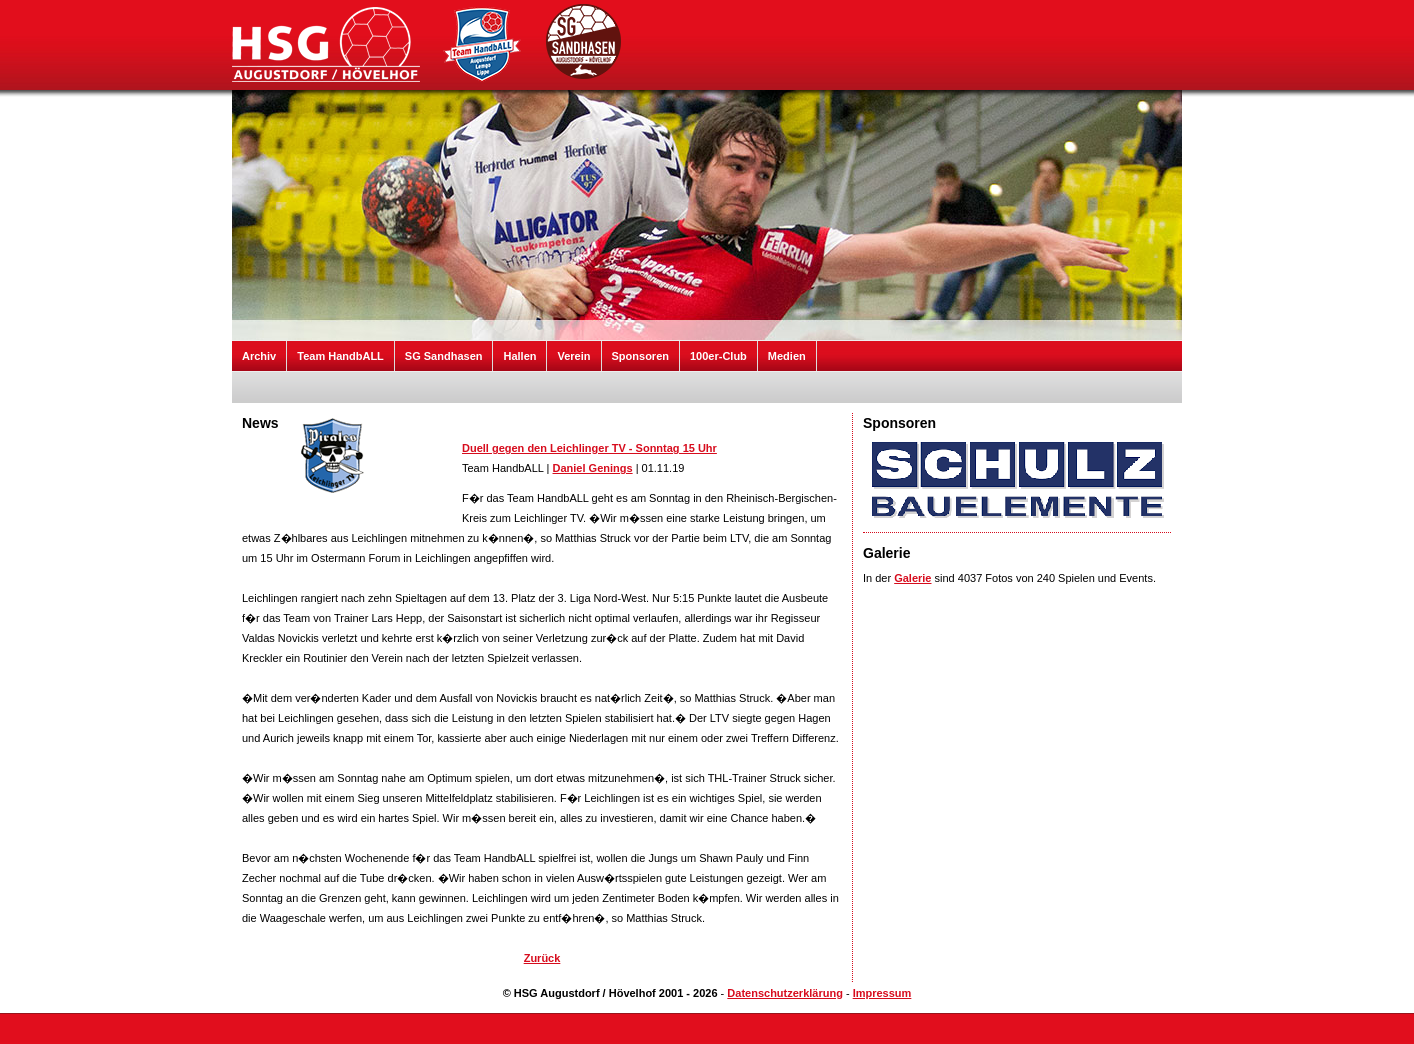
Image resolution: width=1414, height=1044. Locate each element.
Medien (787, 356)
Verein (573, 356)
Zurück (542, 958)
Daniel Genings (593, 468)
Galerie (912, 578)
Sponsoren (640, 356)
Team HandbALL (340, 356)
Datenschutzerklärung (785, 993)
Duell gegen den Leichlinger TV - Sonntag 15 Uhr (589, 448)
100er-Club (718, 356)
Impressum (882, 993)
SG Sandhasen (444, 356)
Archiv (259, 356)
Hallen (519, 356)
